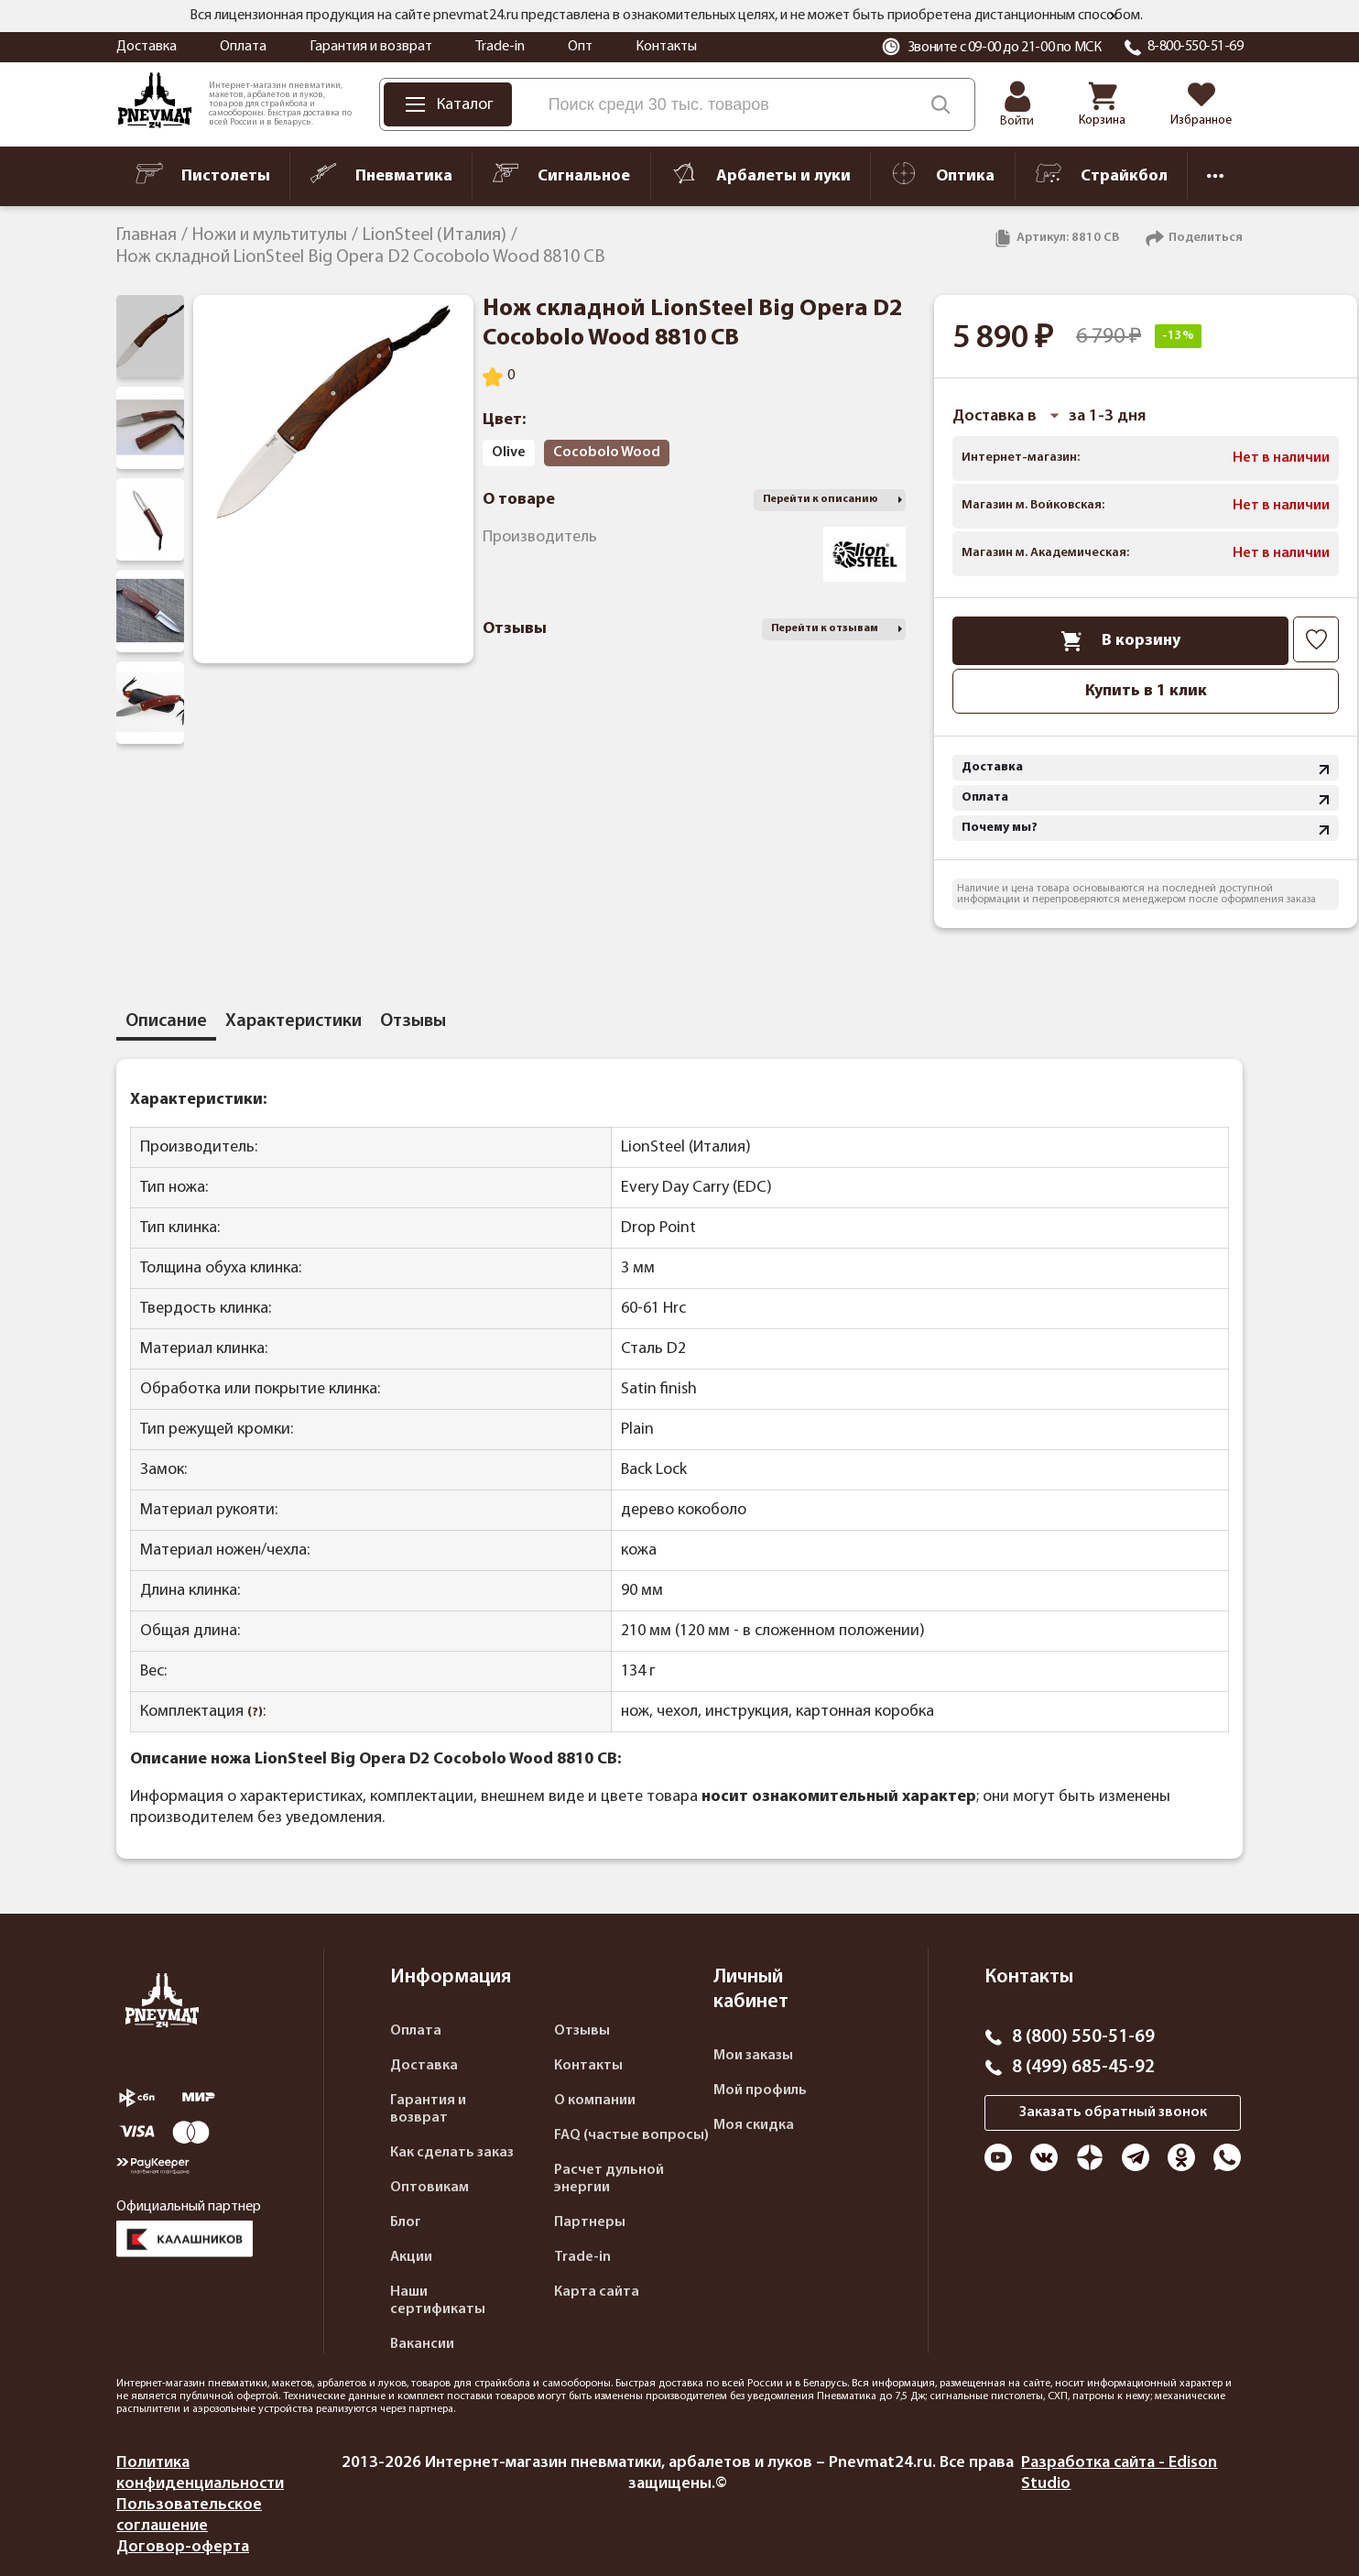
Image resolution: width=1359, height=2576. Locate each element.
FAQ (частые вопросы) (631, 2135)
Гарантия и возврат (371, 46)
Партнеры (589, 2222)
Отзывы (582, 2031)
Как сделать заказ (452, 2152)
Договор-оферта (182, 2547)
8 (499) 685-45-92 (1083, 2067)
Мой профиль (760, 2090)
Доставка (146, 46)
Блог (405, 2222)
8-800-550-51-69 (1195, 46)
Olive (509, 452)
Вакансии (422, 2344)
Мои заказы (753, 2055)
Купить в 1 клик (1146, 691)
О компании (595, 2100)
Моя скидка (753, 2125)
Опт (580, 46)
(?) (255, 1712)
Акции (411, 2257)
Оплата (243, 46)
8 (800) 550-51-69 (1083, 2037)
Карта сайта (596, 2292)
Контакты (666, 46)
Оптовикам (429, 2187)
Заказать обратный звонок (1113, 2112)
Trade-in (500, 46)
